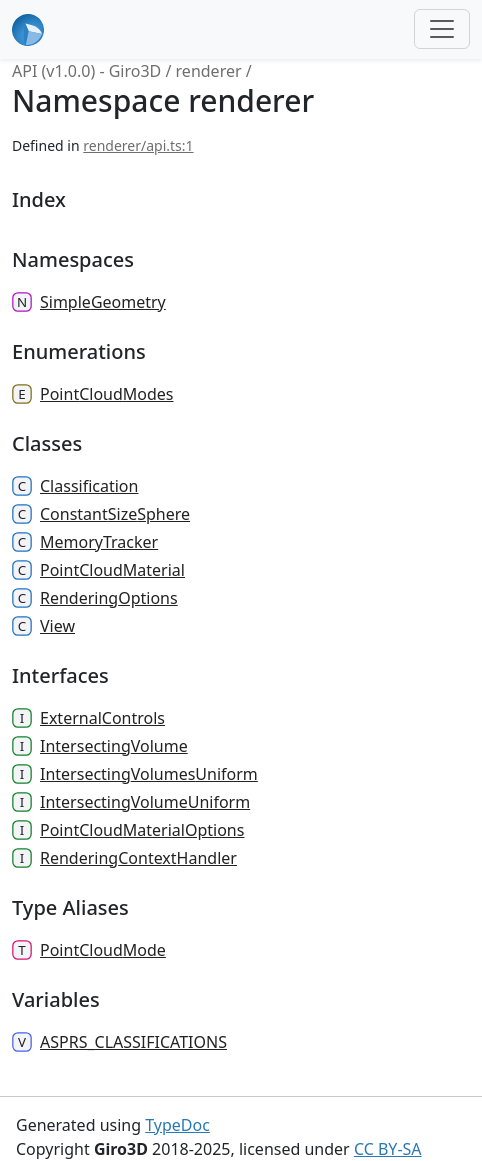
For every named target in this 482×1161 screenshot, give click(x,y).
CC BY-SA (388, 1149)
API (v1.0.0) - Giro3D (86, 71)
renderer (209, 71)
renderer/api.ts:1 (138, 145)
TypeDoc (177, 1125)
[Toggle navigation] (442, 29)
